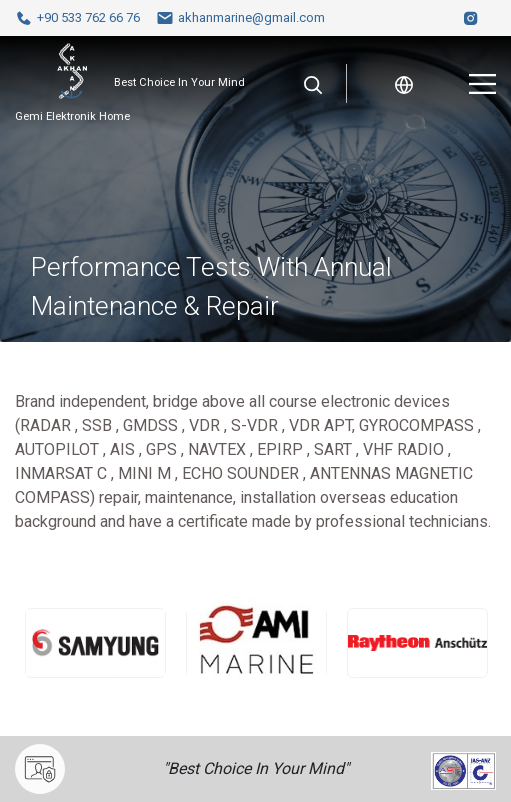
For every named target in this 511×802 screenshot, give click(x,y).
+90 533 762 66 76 (77, 18)
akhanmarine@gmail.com (240, 18)
